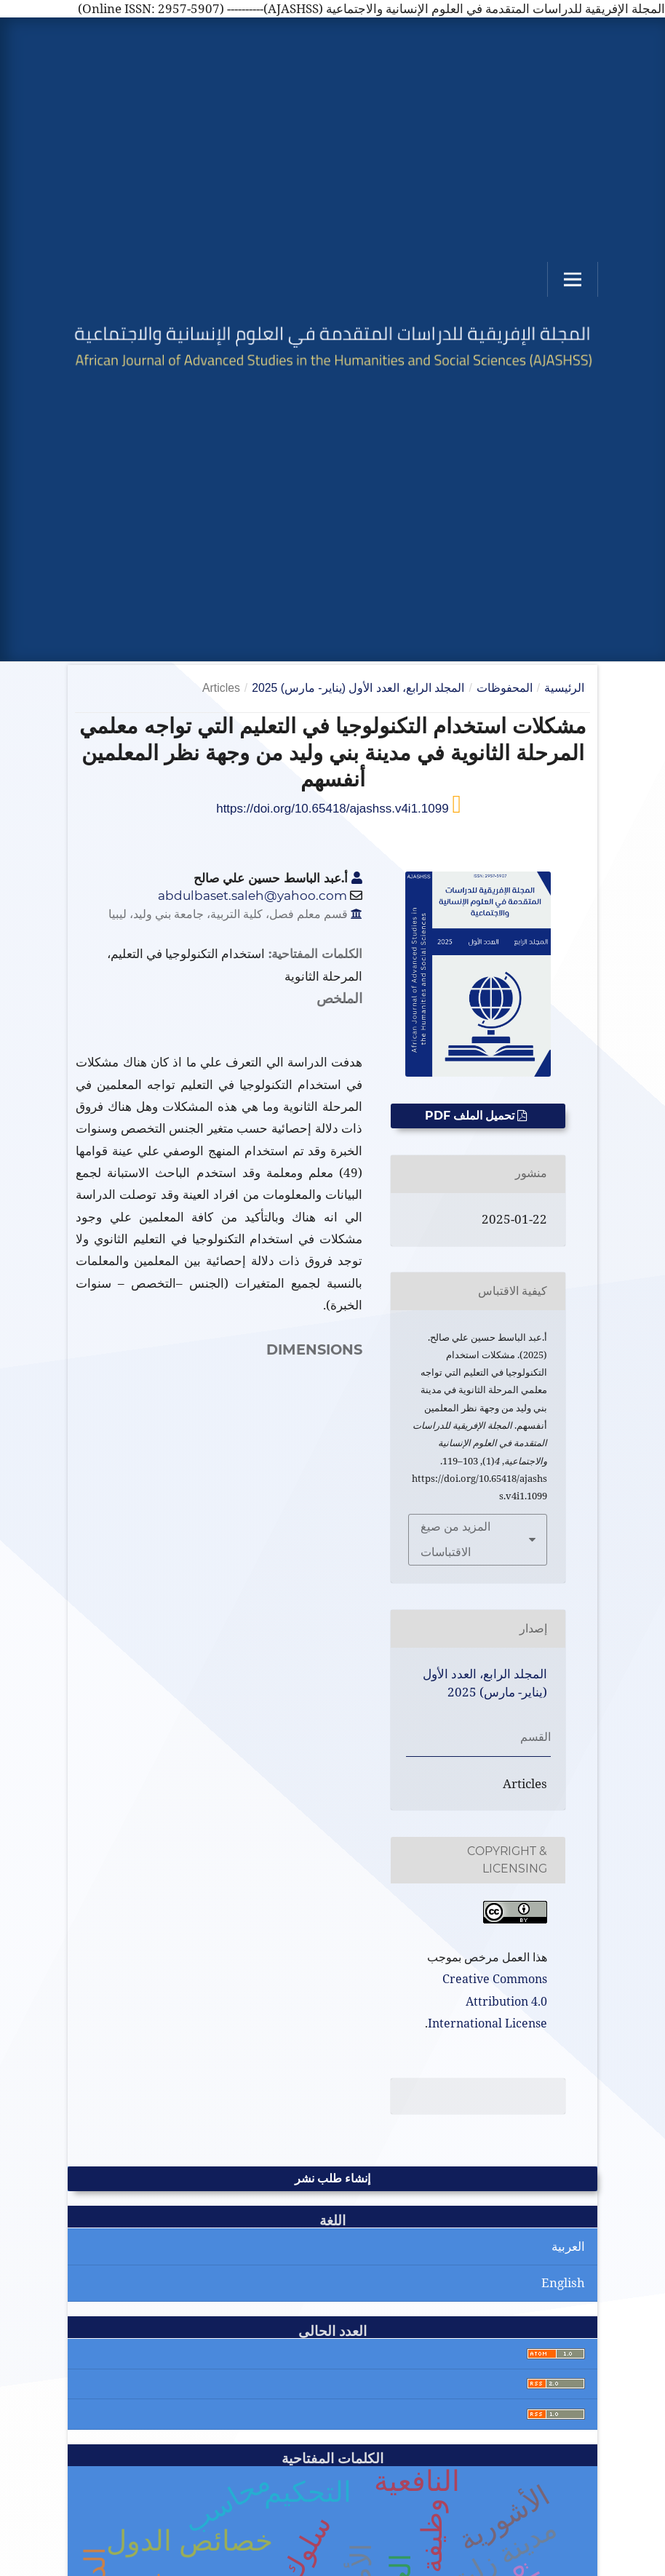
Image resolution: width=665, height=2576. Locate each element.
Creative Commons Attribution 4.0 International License (487, 2001)
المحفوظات (505, 688)
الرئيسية (564, 688)
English (563, 2282)
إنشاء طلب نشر (332, 2178)
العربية (568, 2246)
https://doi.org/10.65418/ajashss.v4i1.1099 (334, 809)
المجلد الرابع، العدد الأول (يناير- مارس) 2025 (358, 688)
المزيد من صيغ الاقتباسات (455, 1539)
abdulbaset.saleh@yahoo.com (252, 895)
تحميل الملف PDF (471, 1115)
